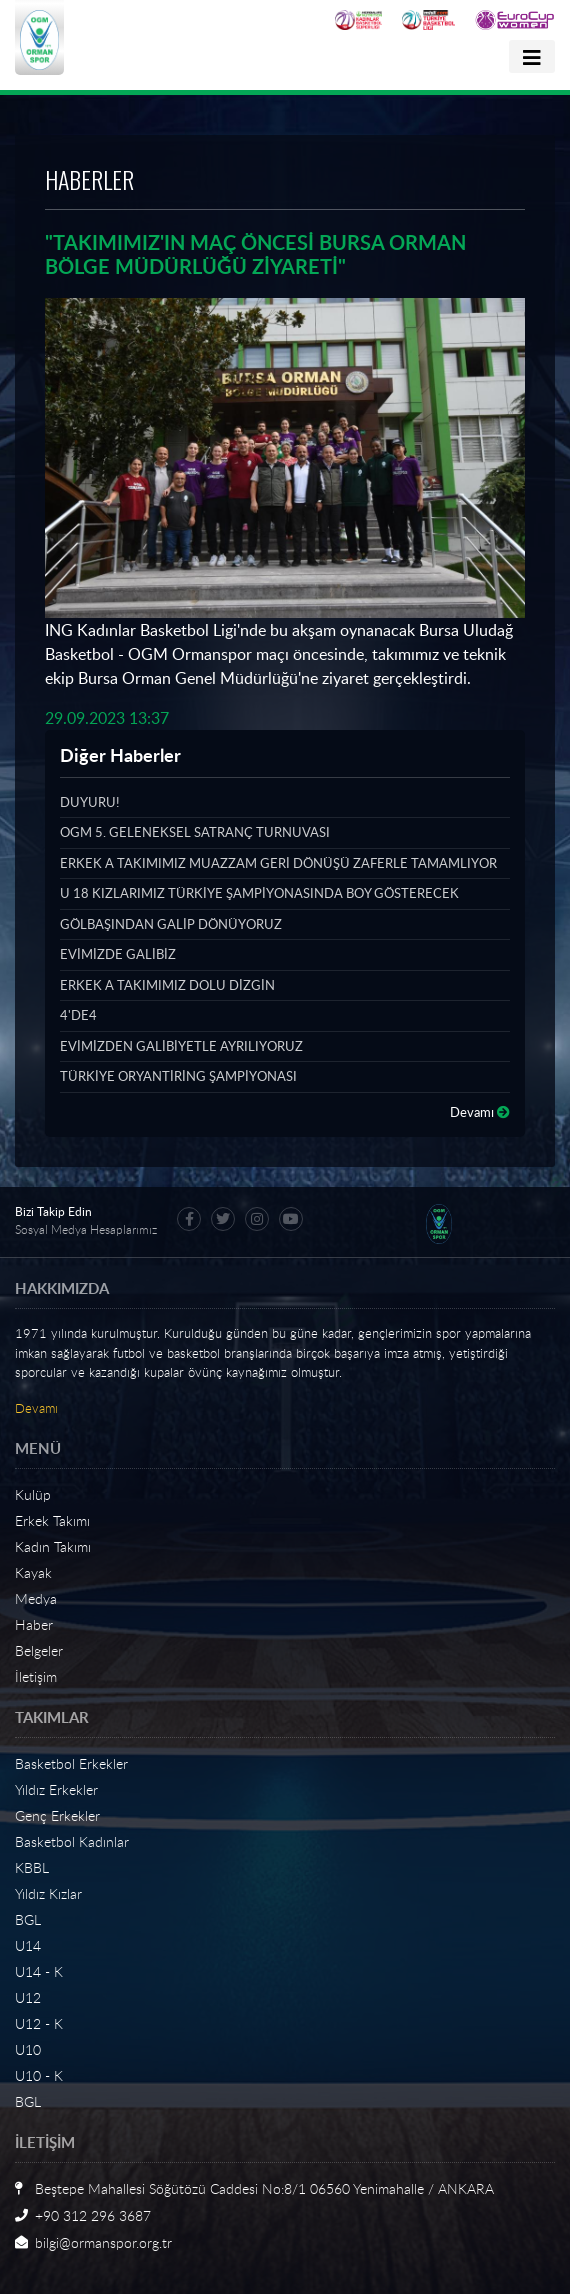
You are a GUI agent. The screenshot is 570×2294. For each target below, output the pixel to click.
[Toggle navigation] (532, 56)
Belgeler (39, 1650)
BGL (28, 1919)
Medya (36, 1598)
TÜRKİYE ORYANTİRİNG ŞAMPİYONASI (178, 1076)
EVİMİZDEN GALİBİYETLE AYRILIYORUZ (181, 1046)
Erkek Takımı (52, 1520)
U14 (28, 1945)
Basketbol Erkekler (71, 1763)
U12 (28, 1997)
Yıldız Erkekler (56, 1789)
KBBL (32, 1867)
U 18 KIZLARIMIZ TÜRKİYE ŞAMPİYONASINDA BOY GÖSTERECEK (259, 893)
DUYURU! (89, 802)
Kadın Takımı (53, 1546)
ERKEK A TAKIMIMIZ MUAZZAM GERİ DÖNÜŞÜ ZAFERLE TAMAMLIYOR (278, 863)
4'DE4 (78, 1015)
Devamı (480, 1112)
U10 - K (39, 2075)
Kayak (33, 1572)
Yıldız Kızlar (48, 1893)
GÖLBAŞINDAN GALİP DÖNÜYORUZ (171, 924)
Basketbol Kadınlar (72, 1841)
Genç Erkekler (57, 1815)
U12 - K (39, 2023)
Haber (34, 1624)
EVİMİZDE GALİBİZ (118, 954)
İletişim (36, 1676)
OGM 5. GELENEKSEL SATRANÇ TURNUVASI (195, 832)
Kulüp (33, 1494)
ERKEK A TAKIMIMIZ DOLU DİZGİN (167, 985)
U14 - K (39, 1971)
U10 (28, 2049)
